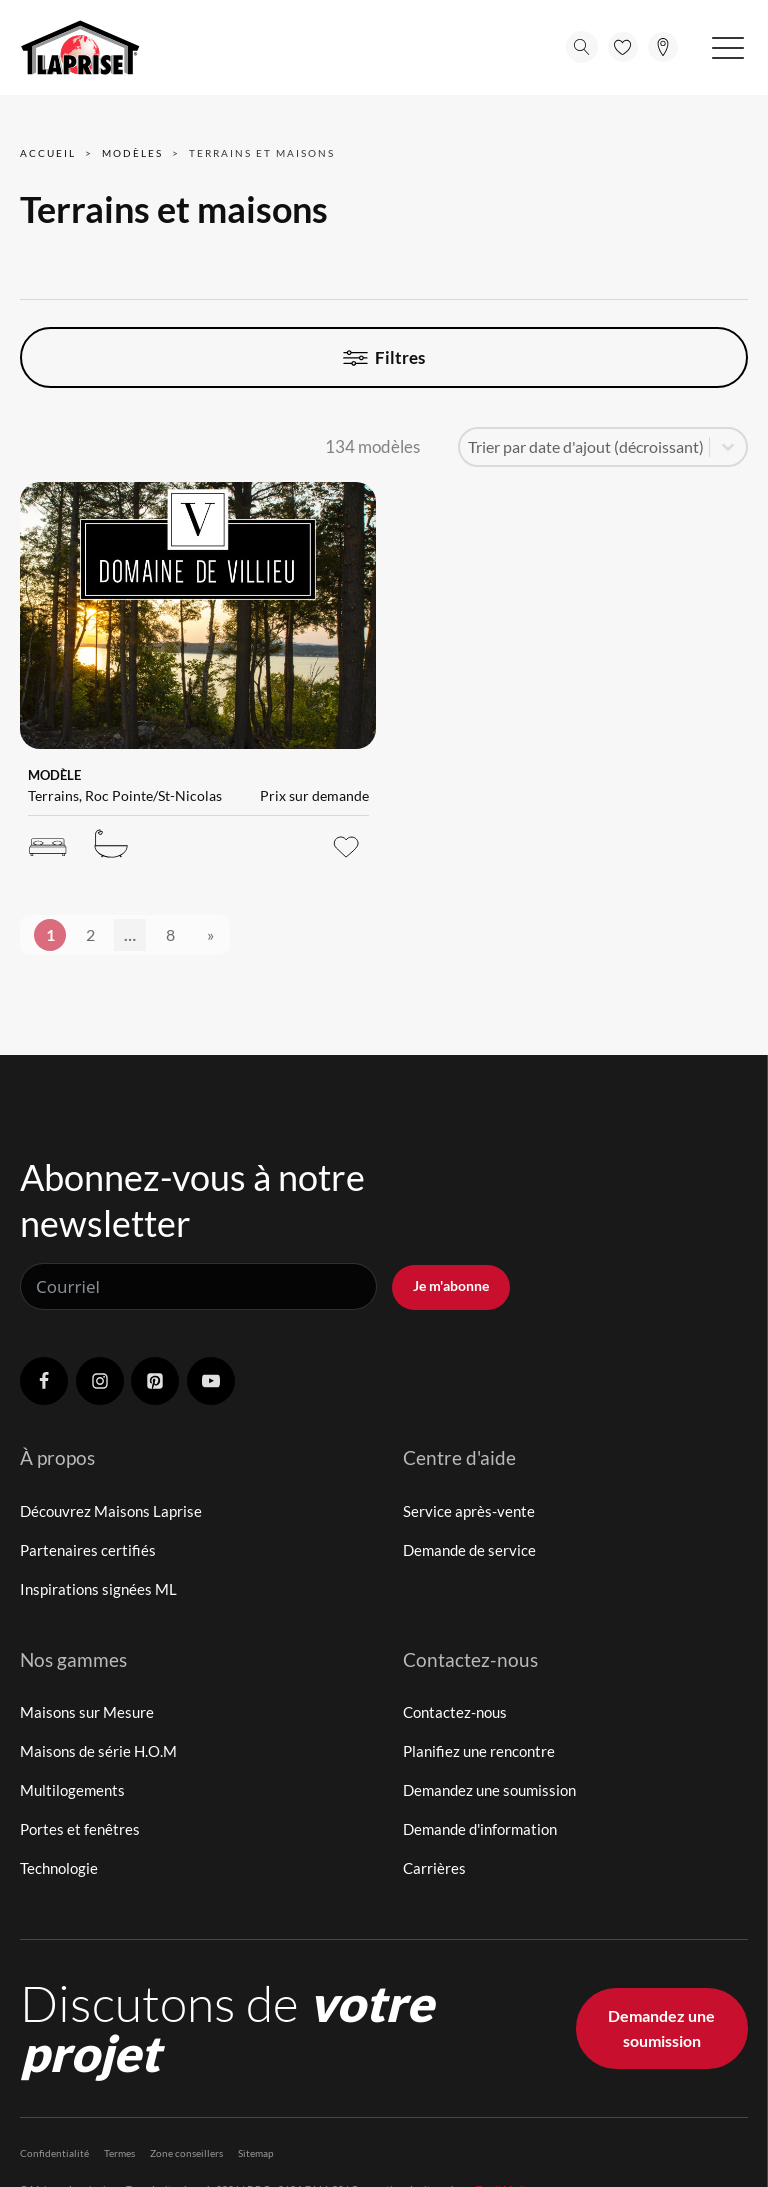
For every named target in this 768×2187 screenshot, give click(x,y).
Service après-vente (469, 1511)
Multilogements (72, 1790)
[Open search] (582, 47)
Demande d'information (480, 1829)
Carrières (434, 1868)
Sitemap (256, 2153)
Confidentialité (54, 2153)
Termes (119, 2153)
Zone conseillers (186, 2153)
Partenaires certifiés (88, 1550)
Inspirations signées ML (98, 1589)
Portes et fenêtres (80, 1829)
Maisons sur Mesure (87, 1712)
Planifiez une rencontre (479, 1751)
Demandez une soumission (489, 1790)
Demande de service (469, 1550)
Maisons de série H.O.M (98, 1751)
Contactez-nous (455, 1712)
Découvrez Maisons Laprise (111, 1511)
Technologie (59, 1868)
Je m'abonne (451, 1285)
